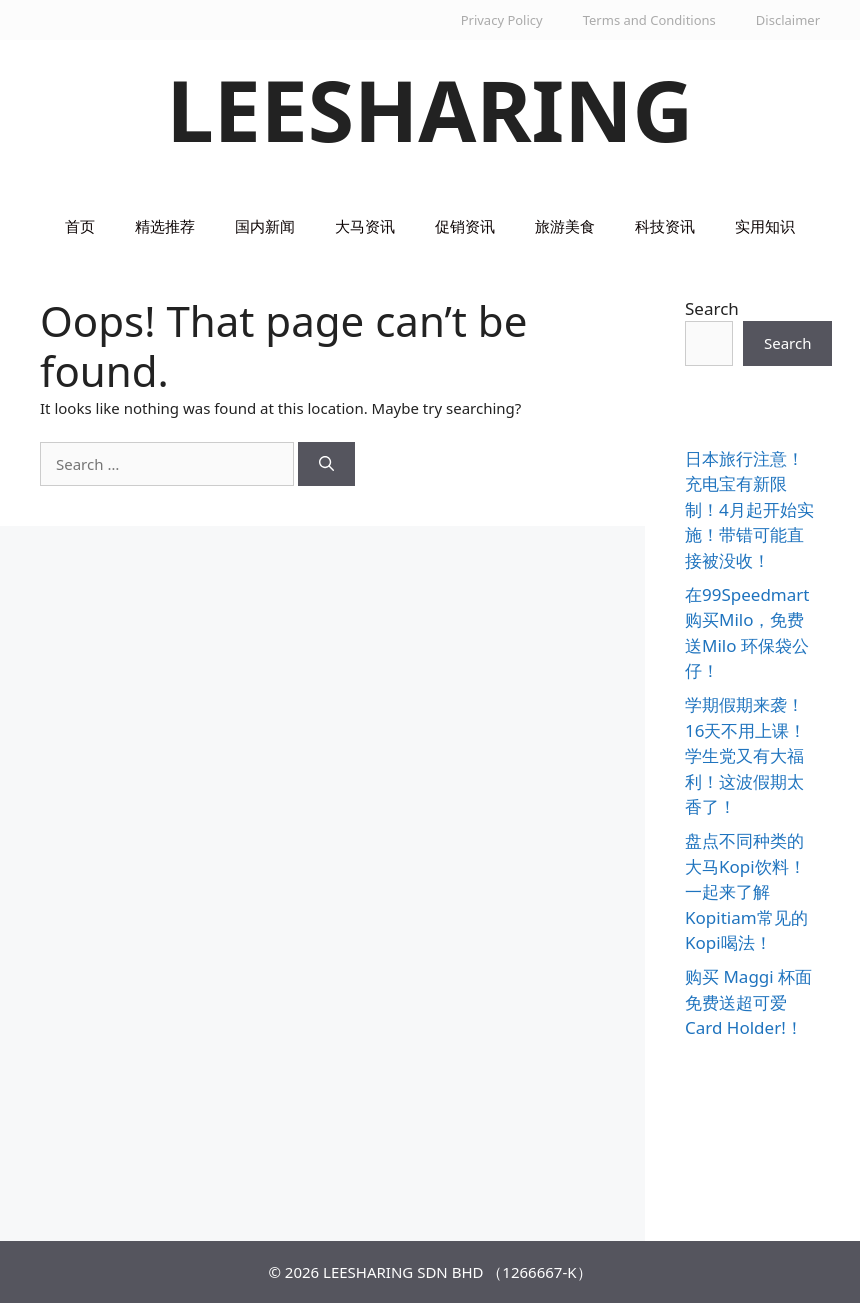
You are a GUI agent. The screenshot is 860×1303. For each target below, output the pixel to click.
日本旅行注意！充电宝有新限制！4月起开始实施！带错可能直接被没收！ (749, 509)
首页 (80, 226)
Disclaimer (788, 20)
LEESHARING (430, 109)
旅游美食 (565, 226)
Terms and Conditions (649, 20)
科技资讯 (665, 226)
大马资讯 (365, 226)
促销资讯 (465, 226)
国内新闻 (265, 226)
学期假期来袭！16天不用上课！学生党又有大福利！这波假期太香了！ (745, 755)
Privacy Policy (502, 20)
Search (712, 308)
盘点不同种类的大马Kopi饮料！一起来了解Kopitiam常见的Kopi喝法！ (746, 891)
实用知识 (765, 226)
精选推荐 (165, 226)
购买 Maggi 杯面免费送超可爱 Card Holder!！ (748, 1002)
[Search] (326, 464)
